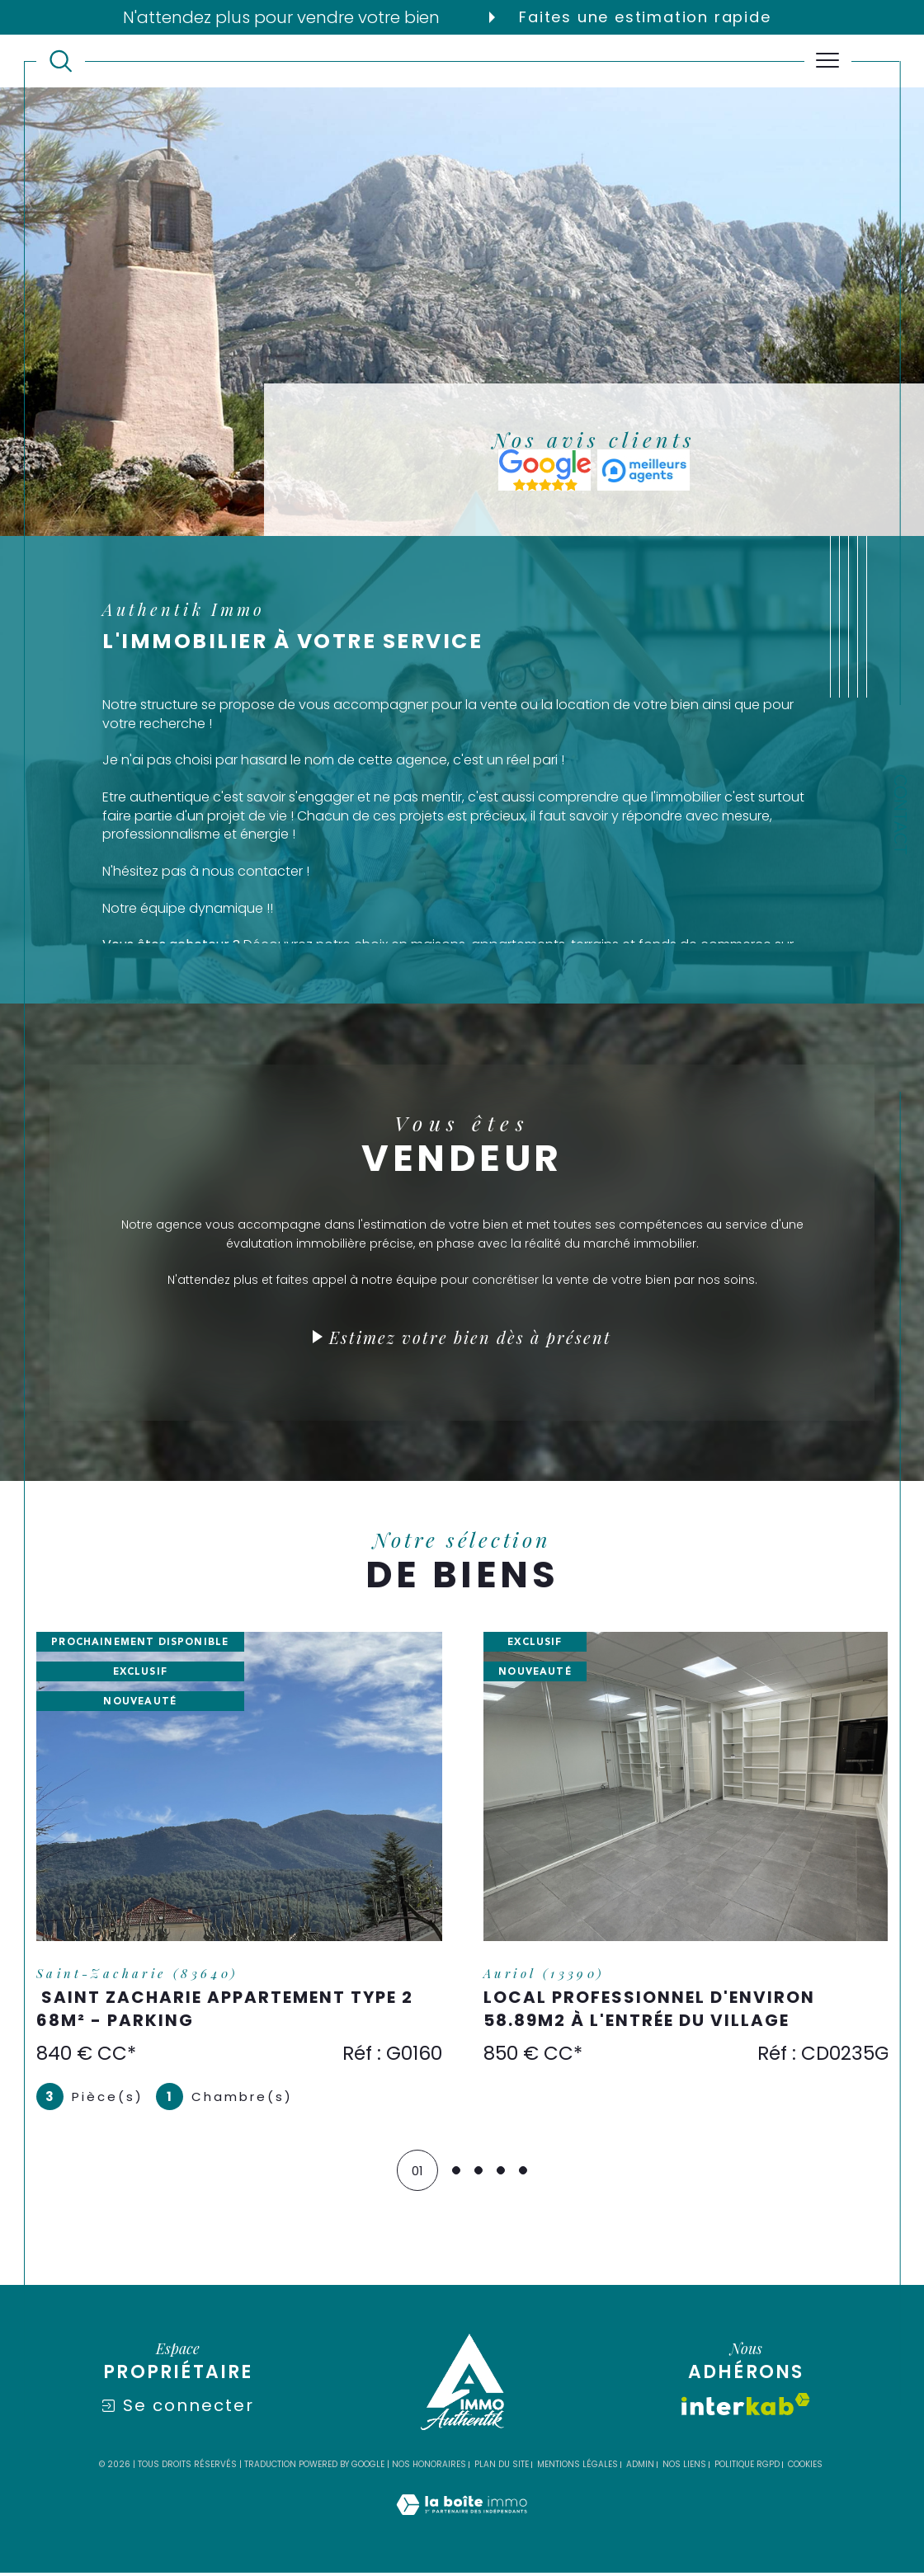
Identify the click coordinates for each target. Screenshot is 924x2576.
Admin (640, 2467)
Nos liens (684, 2467)
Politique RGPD (747, 2467)
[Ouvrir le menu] (827, 61)
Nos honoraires (429, 2467)
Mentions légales (577, 2467)
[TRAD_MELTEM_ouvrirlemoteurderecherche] (61, 61)
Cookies (805, 2468)
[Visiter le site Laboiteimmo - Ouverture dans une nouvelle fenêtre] (461, 2525)
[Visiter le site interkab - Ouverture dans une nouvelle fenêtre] (745, 2407)
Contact (899, 814)
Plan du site (501, 2467)
